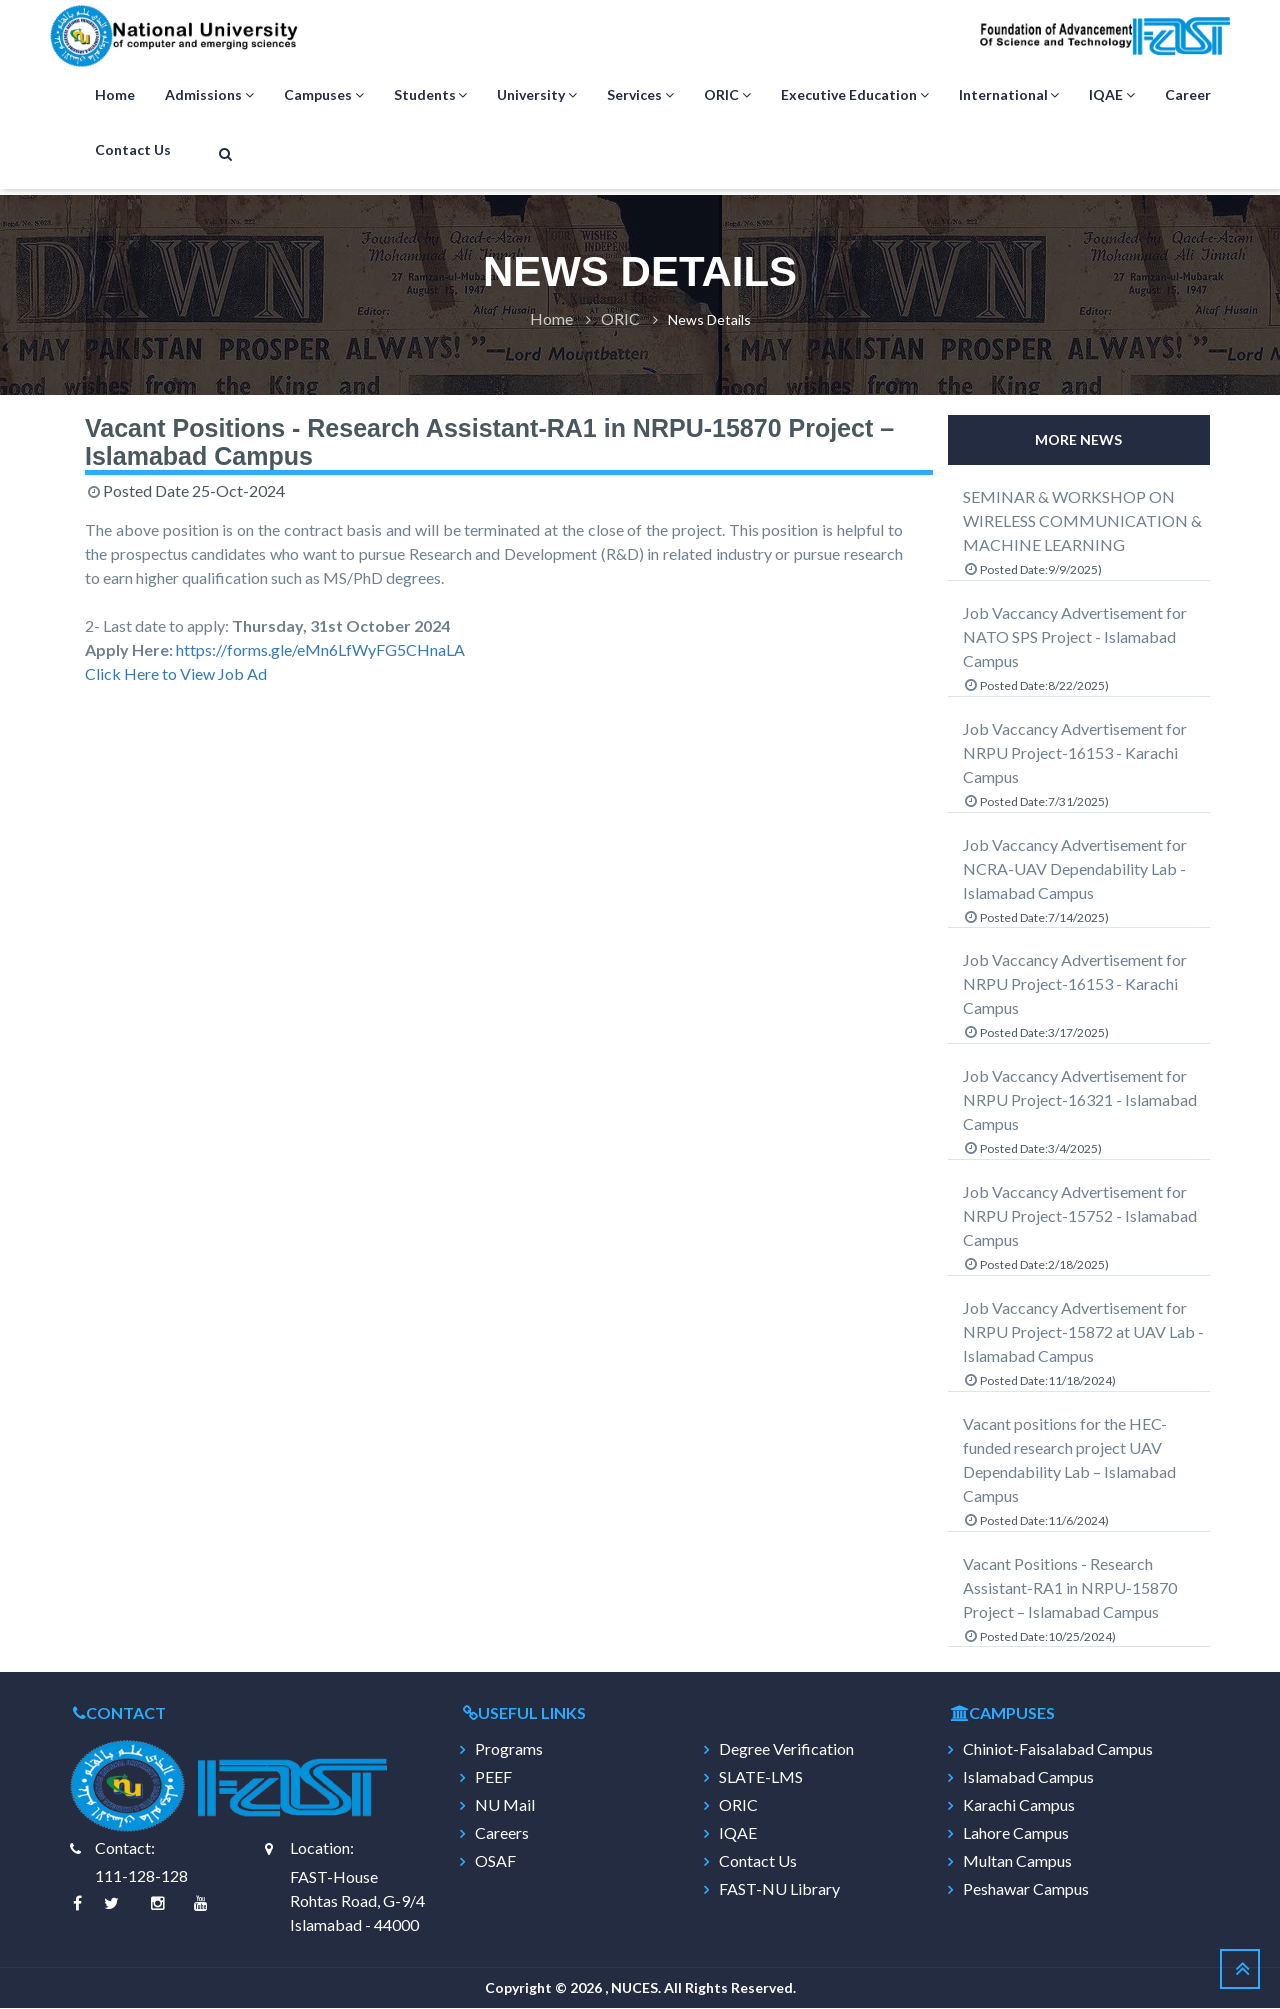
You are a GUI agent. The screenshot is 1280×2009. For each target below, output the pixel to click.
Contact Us (133, 150)
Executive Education (855, 96)
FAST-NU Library (779, 1890)
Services (640, 96)
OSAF (495, 1862)
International (1009, 96)
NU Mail (505, 1806)
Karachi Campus (1019, 1806)
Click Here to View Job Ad (176, 674)
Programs (509, 1750)
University (537, 96)
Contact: (125, 1848)
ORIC (727, 96)
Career (1188, 95)
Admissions (209, 96)
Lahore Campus (1016, 1834)
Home (115, 95)
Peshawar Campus (1026, 1890)
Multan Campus (1017, 1862)
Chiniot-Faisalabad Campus (1058, 1750)
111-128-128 (141, 1876)
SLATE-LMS (761, 1778)
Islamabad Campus (1028, 1778)
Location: (322, 1848)
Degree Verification (786, 1750)
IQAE (1112, 96)
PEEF (493, 1778)
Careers (502, 1834)
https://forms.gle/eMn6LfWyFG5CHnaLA (320, 650)
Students (431, 96)
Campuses (324, 96)
